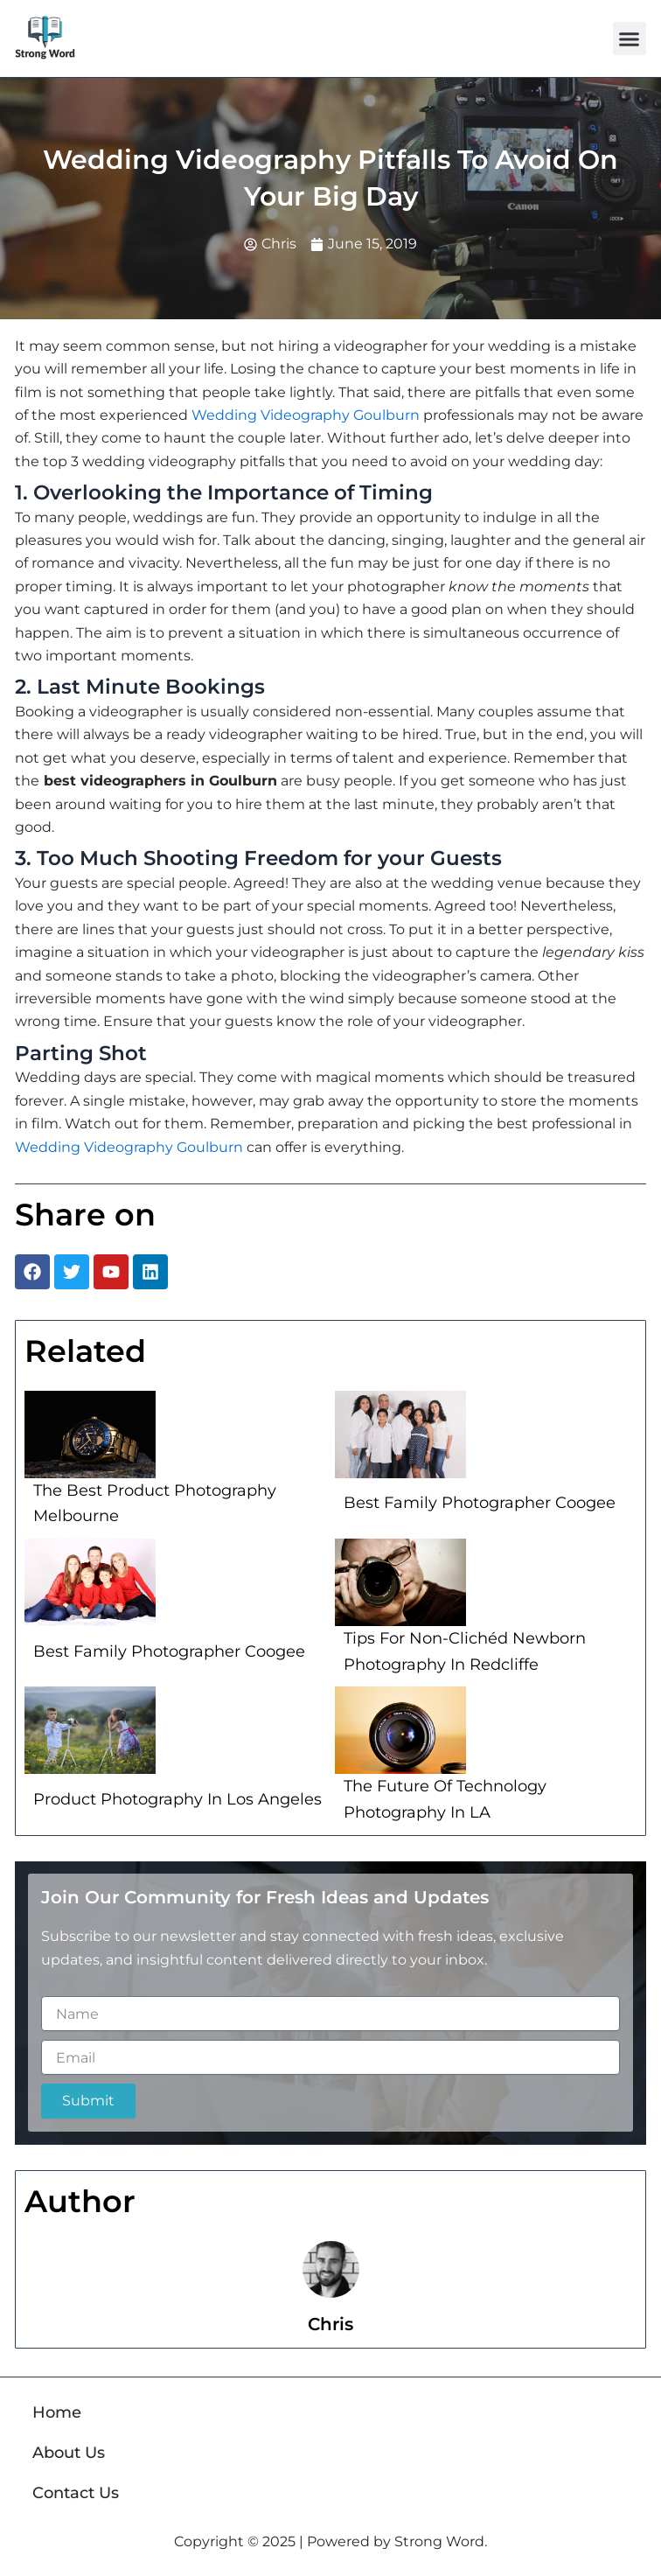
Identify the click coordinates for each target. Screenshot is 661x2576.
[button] (629, 38)
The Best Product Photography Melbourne (154, 1503)
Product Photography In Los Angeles (177, 1799)
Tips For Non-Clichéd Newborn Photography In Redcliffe (465, 1651)
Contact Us (75, 2493)
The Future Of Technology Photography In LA (445, 1799)
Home (56, 2412)
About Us (68, 2452)
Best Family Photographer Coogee (480, 1502)
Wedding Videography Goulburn (305, 415)
